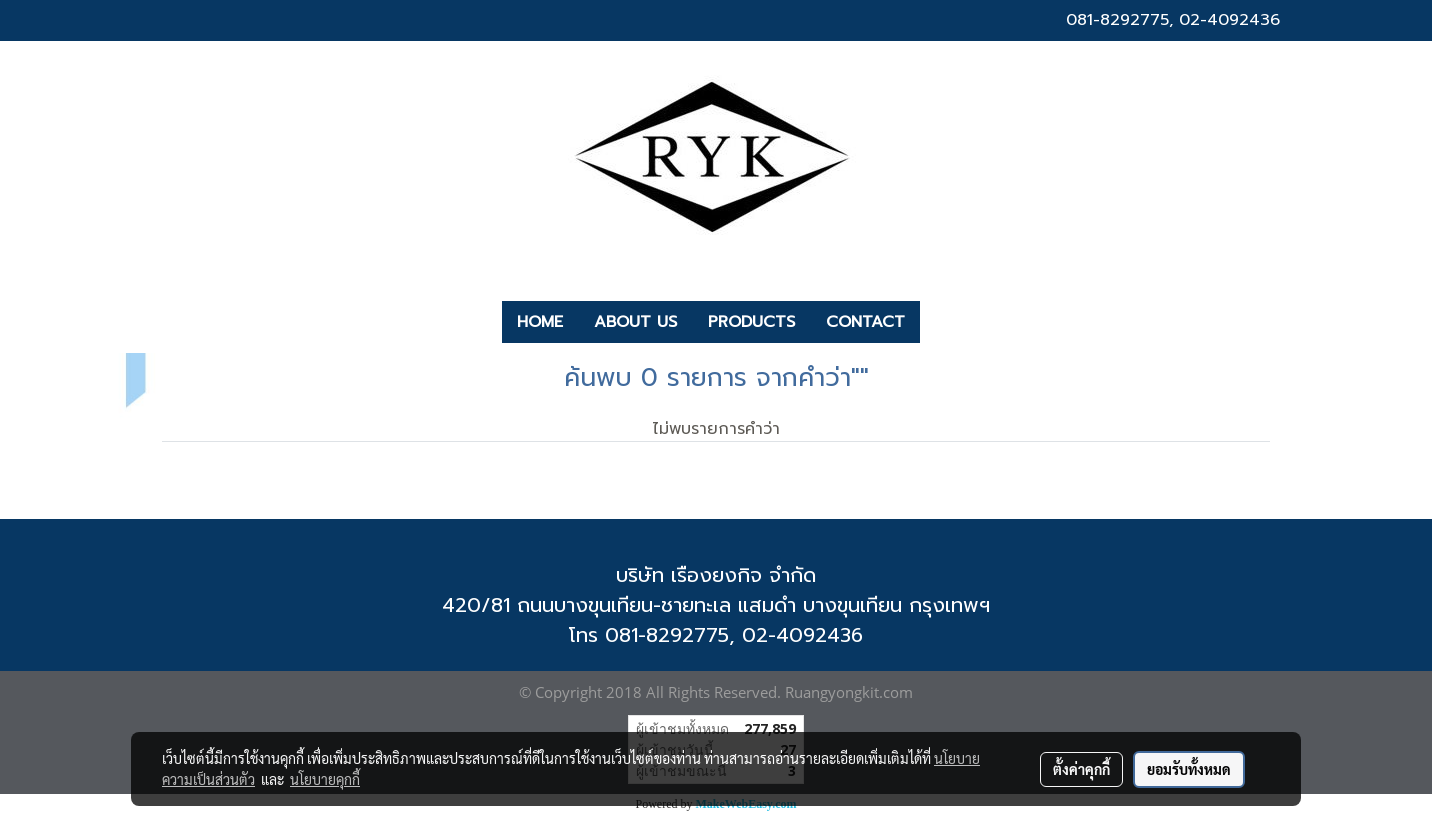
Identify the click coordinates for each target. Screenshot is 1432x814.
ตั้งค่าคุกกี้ (1081, 769)
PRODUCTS (751, 322)
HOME (540, 322)
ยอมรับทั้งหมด (1189, 769)
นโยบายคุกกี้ (325, 779)
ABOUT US (635, 322)
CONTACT (865, 322)
